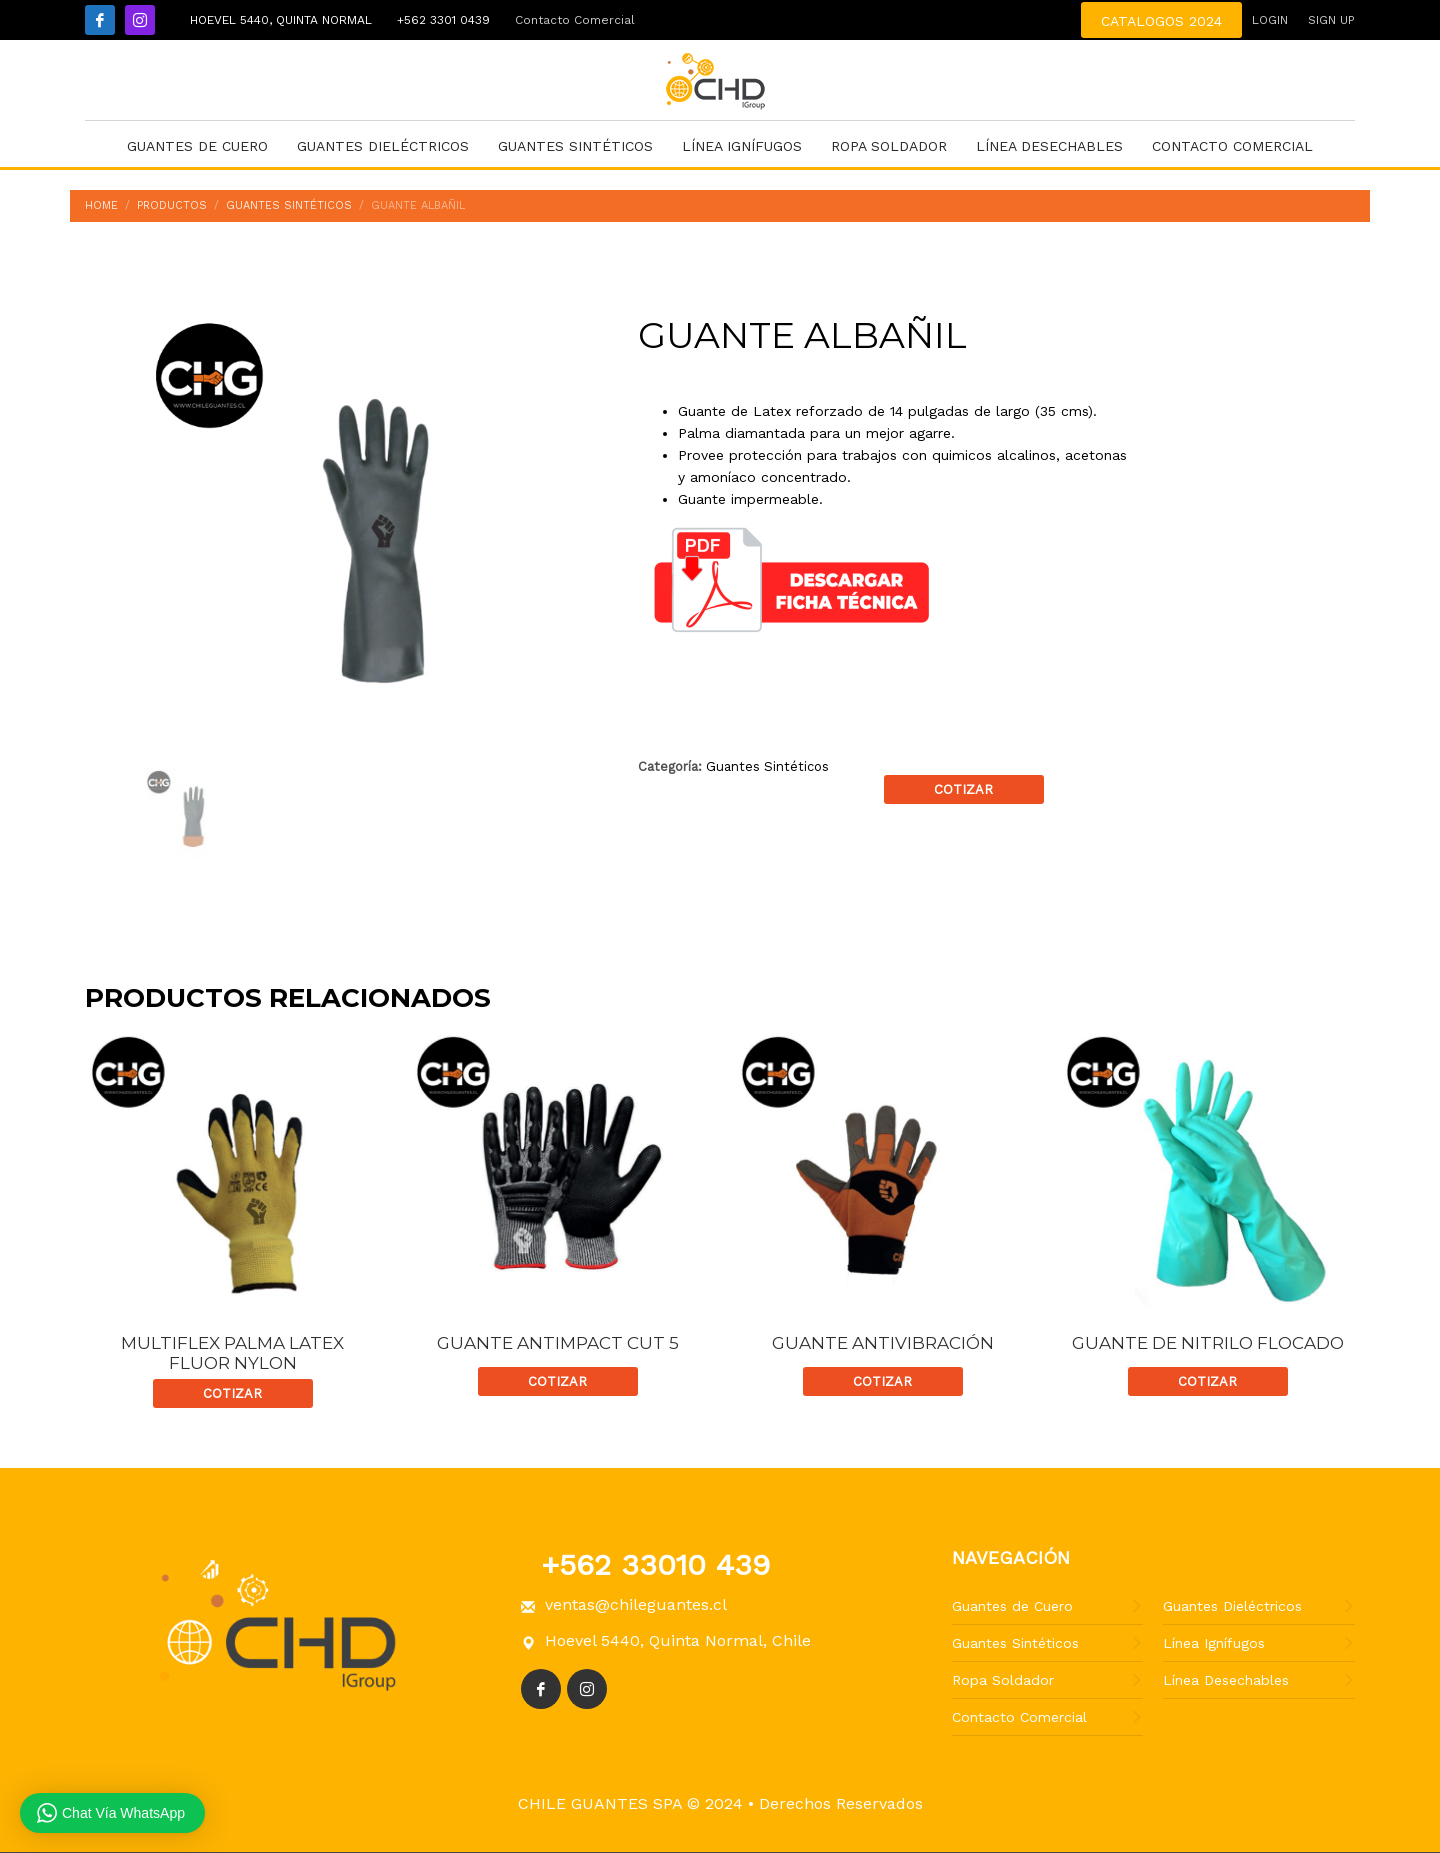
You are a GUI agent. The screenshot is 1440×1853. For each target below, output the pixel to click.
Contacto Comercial (575, 20)
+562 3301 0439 (441, 20)
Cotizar (963, 789)
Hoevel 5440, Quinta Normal (278, 20)
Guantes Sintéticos (767, 766)
